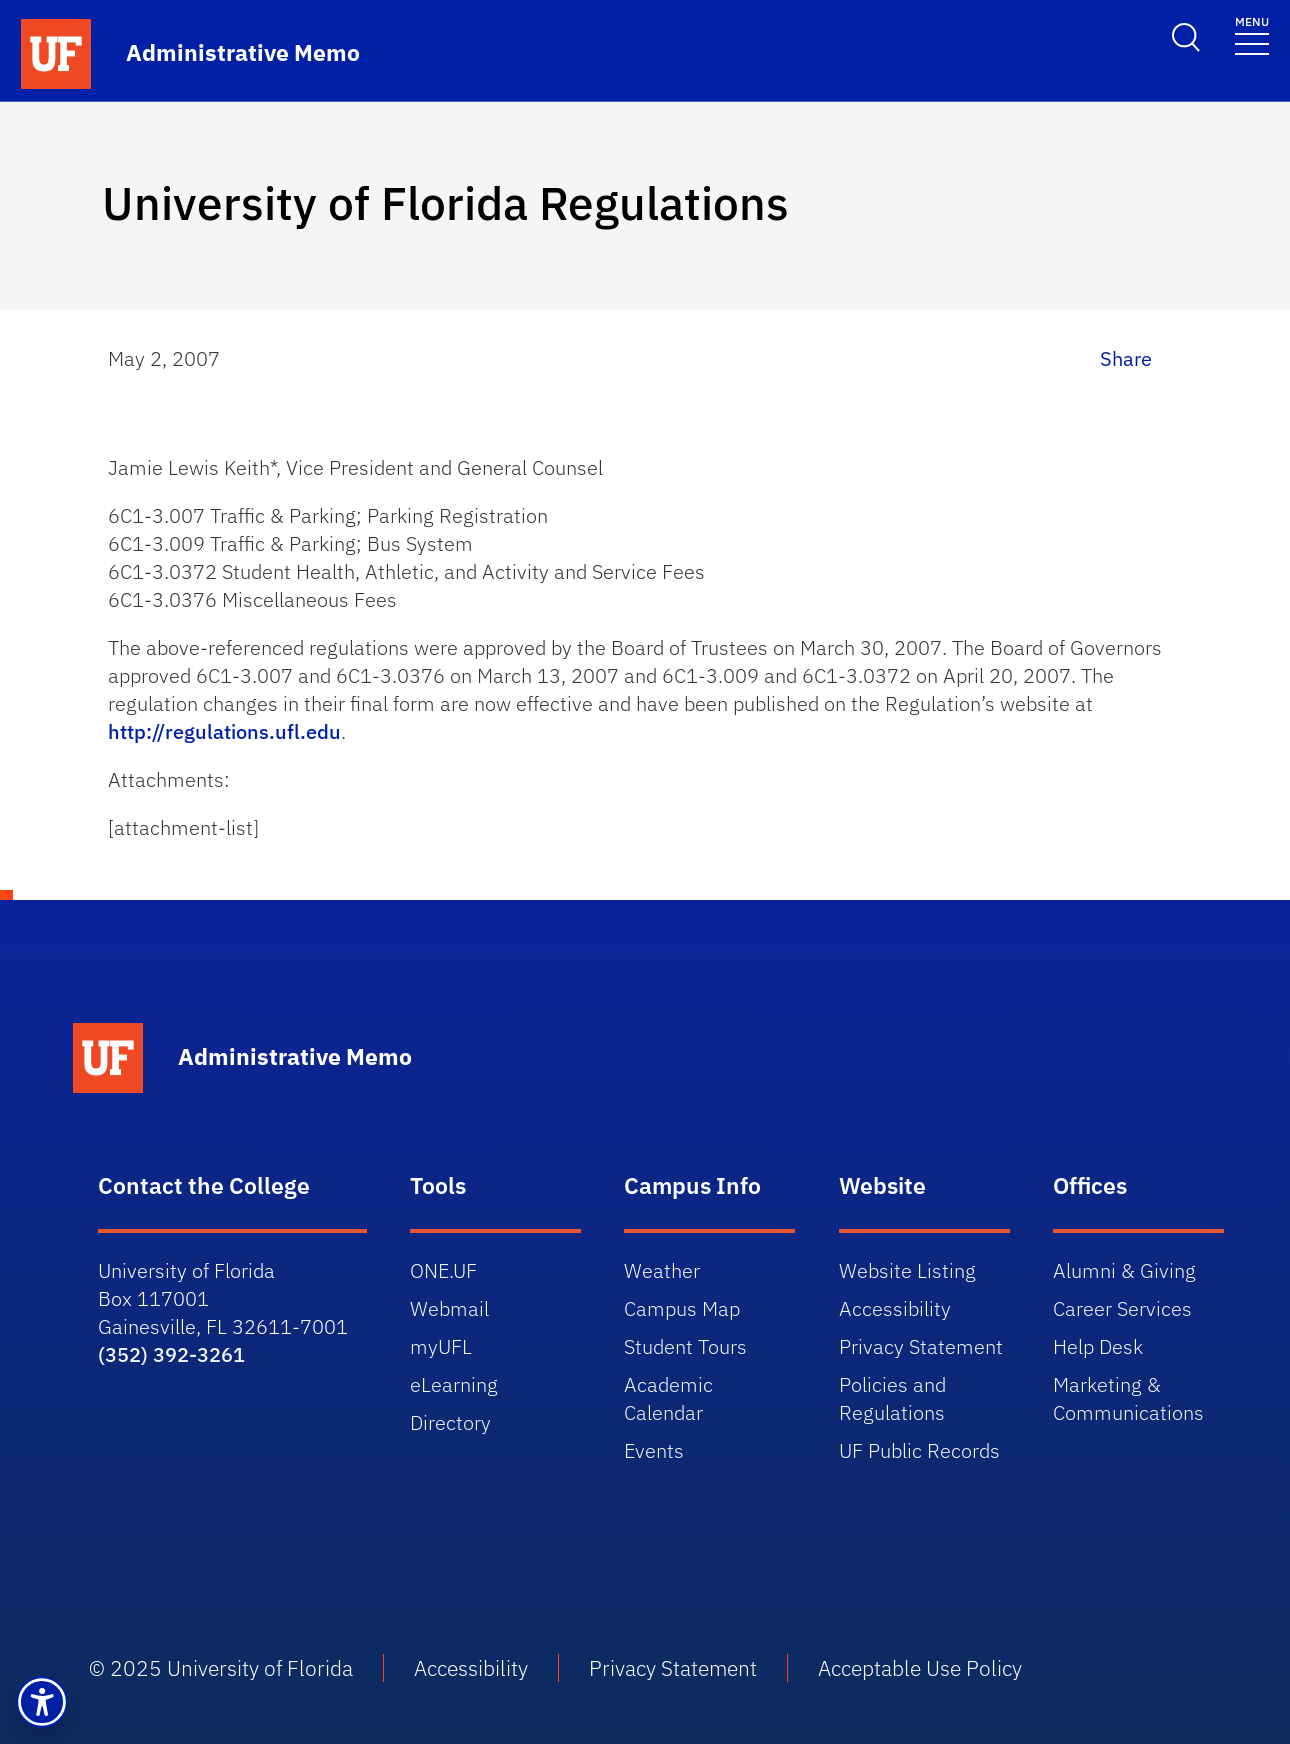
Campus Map (682, 1308)
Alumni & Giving (1124, 1270)
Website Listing (907, 1270)
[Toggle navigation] (1252, 34)
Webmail (449, 1308)
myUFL (441, 1346)
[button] (42, 1702)
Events (654, 1450)
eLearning (454, 1384)
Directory (450, 1422)
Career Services (1122, 1308)
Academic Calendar (668, 1398)
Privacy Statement (921, 1346)
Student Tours (685, 1346)
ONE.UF (443, 1270)
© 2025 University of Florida (221, 1668)
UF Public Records (919, 1450)
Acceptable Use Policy (920, 1668)
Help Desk (1098, 1346)
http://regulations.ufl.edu (224, 731)
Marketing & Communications (1128, 1398)
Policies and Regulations (892, 1398)
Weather (662, 1270)
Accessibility (895, 1308)
